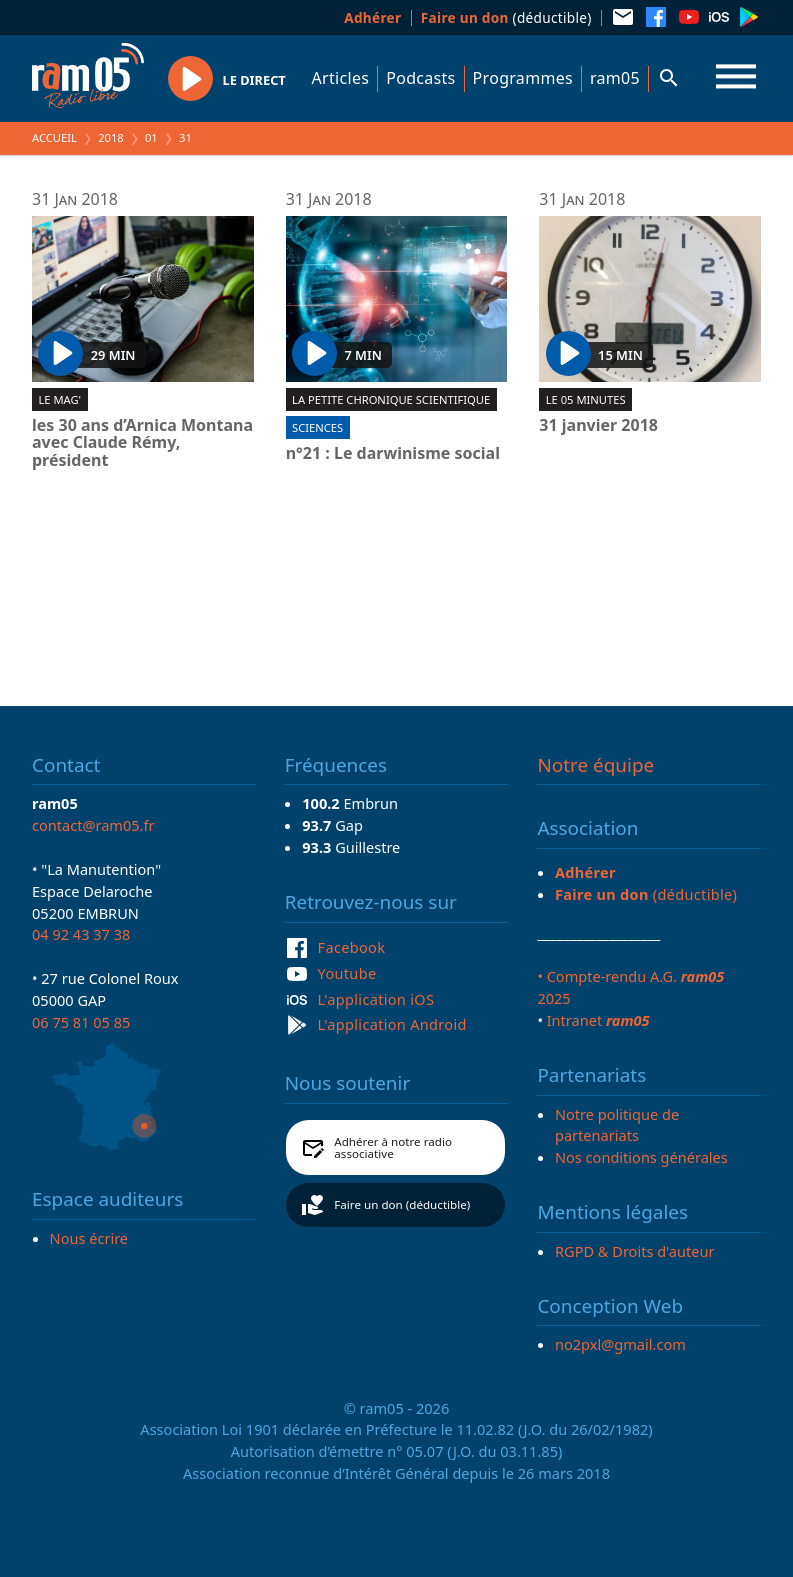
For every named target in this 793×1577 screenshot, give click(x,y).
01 (151, 137)
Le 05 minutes (586, 399)
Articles (341, 78)
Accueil (54, 137)
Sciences (317, 427)
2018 (111, 137)
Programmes (523, 78)
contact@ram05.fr (93, 825)
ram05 (615, 78)
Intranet (598, 1020)
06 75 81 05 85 (81, 1022)
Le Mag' (59, 399)
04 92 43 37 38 (81, 934)
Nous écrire (89, 1238)
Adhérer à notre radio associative (393, 1147)
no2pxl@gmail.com (620, 1344)
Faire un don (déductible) (402, 1204)
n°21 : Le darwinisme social (393, 454)
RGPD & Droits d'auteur (634, 1251)
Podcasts (420, 78)
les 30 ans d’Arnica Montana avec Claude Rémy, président (142, 443)
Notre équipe (595, 765)
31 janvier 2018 (598, 426)
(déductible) (506, 17)
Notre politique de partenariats (617, 1125)
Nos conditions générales (641, 1157)
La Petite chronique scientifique (391, 399)
